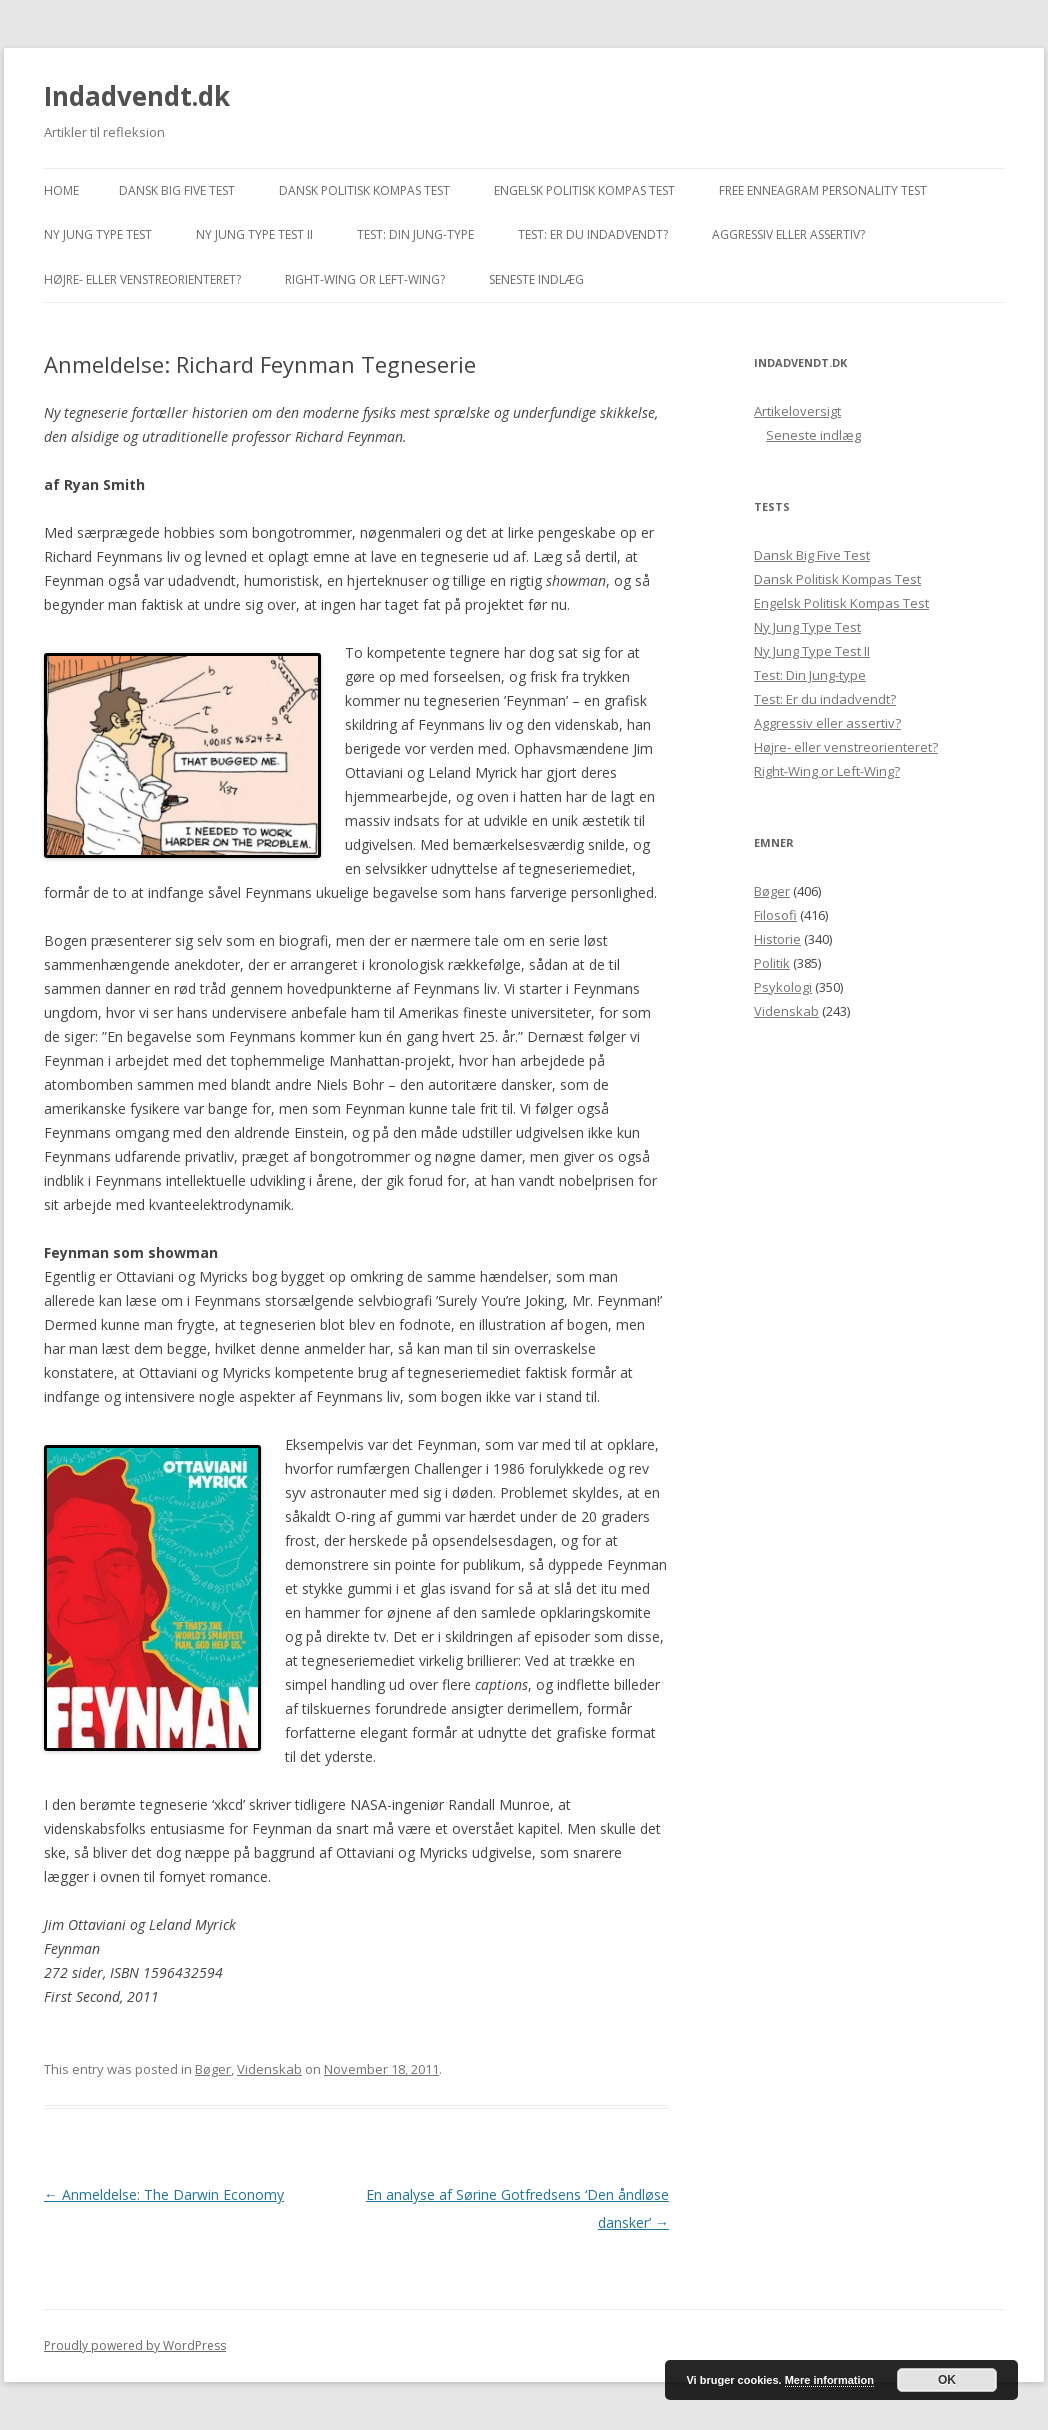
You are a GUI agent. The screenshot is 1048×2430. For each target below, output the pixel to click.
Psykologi (783, 987)
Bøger (213, 2069)
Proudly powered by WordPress (135, 2345)
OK (947, 2380)
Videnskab (269, 2069)
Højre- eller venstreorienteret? (142, 279)
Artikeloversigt (797, 411)
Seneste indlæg (536, 279)
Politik (772, 963)
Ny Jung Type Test (98, 234)
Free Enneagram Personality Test (823, 190)
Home (61, 190)
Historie (777, 939)
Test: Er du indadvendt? (593, 234)
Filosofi (775, 915)
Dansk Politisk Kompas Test (364, 190)
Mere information (829, 2380)
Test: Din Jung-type (415, 234)
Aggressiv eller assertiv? (788, 234)
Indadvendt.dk (137, 96)
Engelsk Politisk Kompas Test (584, 190)
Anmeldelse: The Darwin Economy (164, 2194)
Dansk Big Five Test (177, 190)
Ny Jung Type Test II (254, 234)
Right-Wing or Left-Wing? (365, 279)
